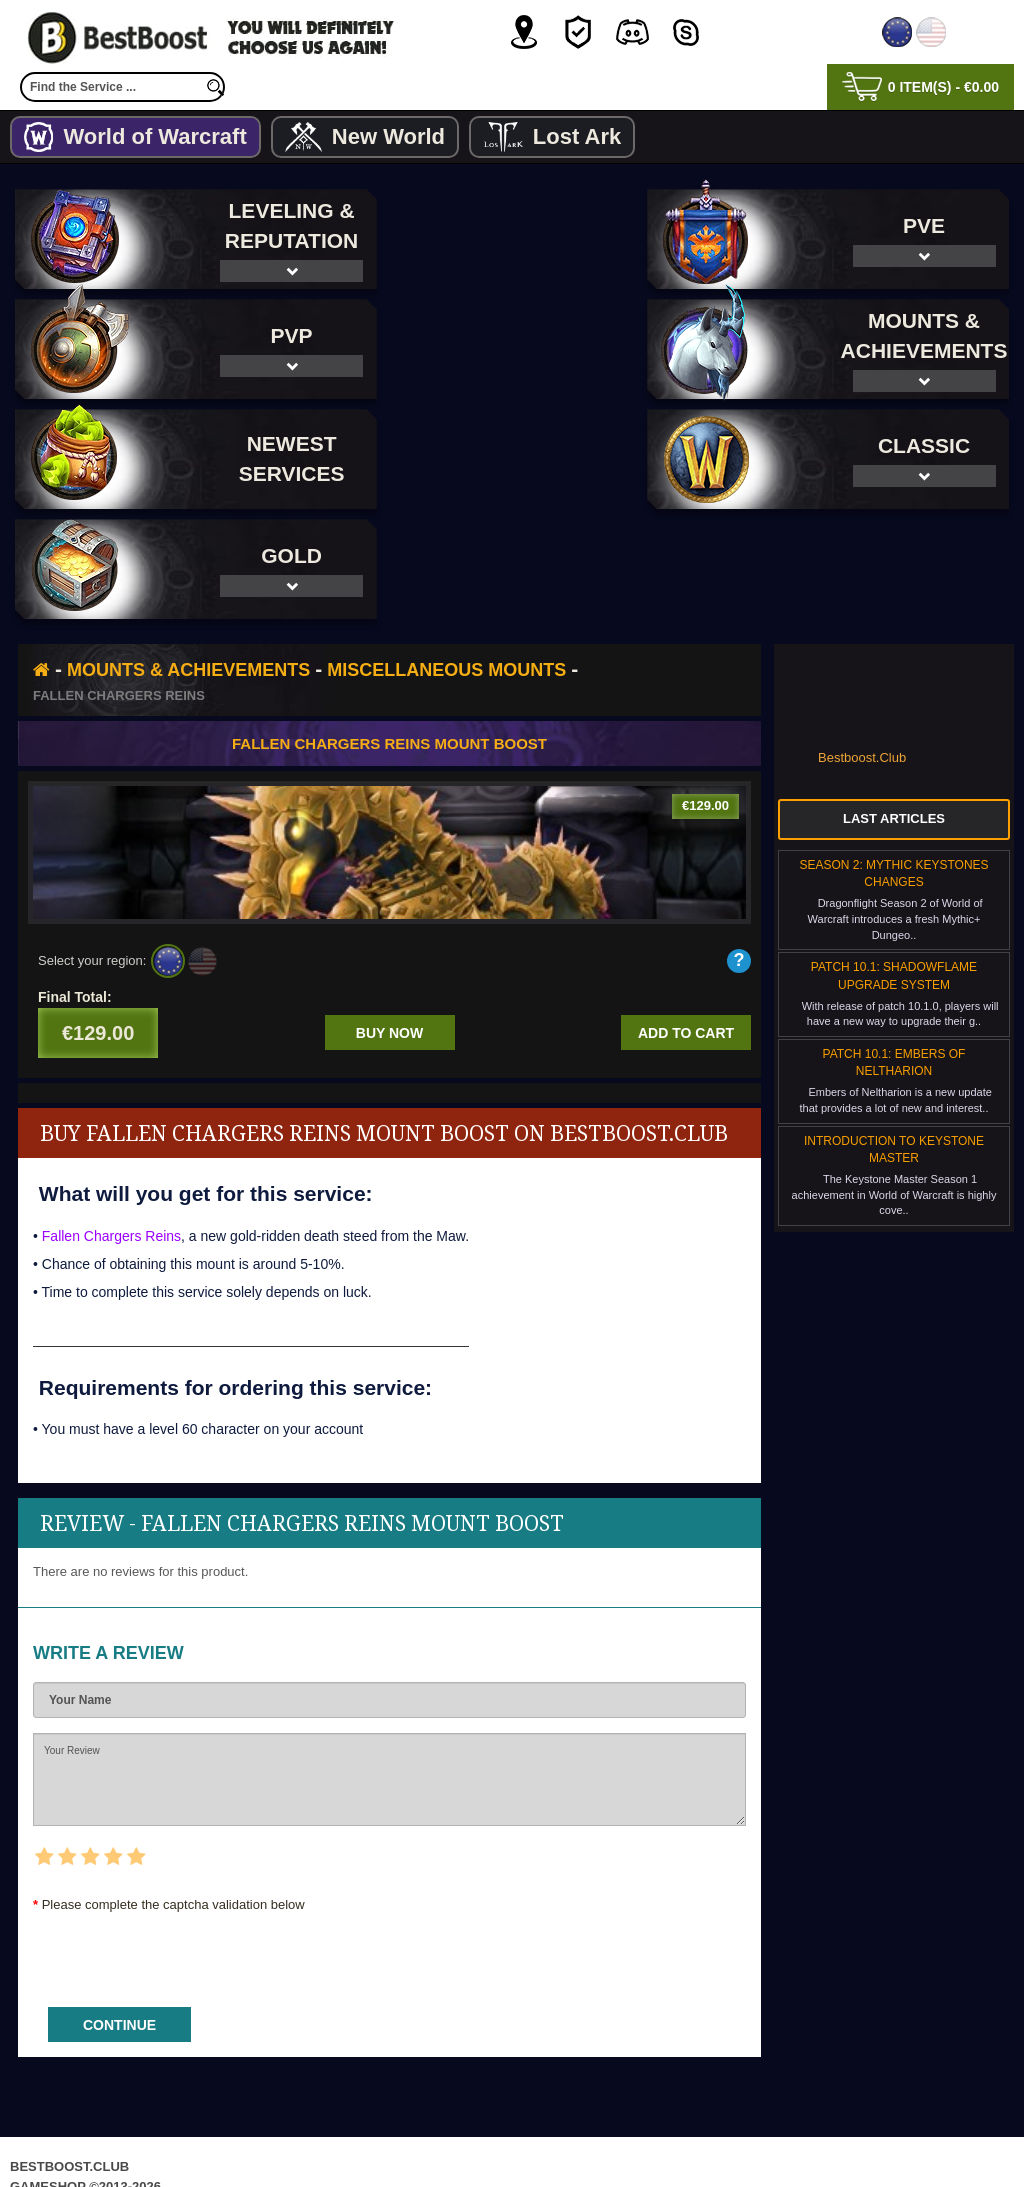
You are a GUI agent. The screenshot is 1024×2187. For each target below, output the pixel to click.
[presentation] (185, 1843)
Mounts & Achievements (188, 560)
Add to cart (686, 923)
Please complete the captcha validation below (173, 1794)
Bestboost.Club (862, 647)
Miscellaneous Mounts (446, 560)
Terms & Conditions (578, 2131)
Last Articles (894, 708)
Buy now (389, 923)
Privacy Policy (428, 2131)
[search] (215, 87)
